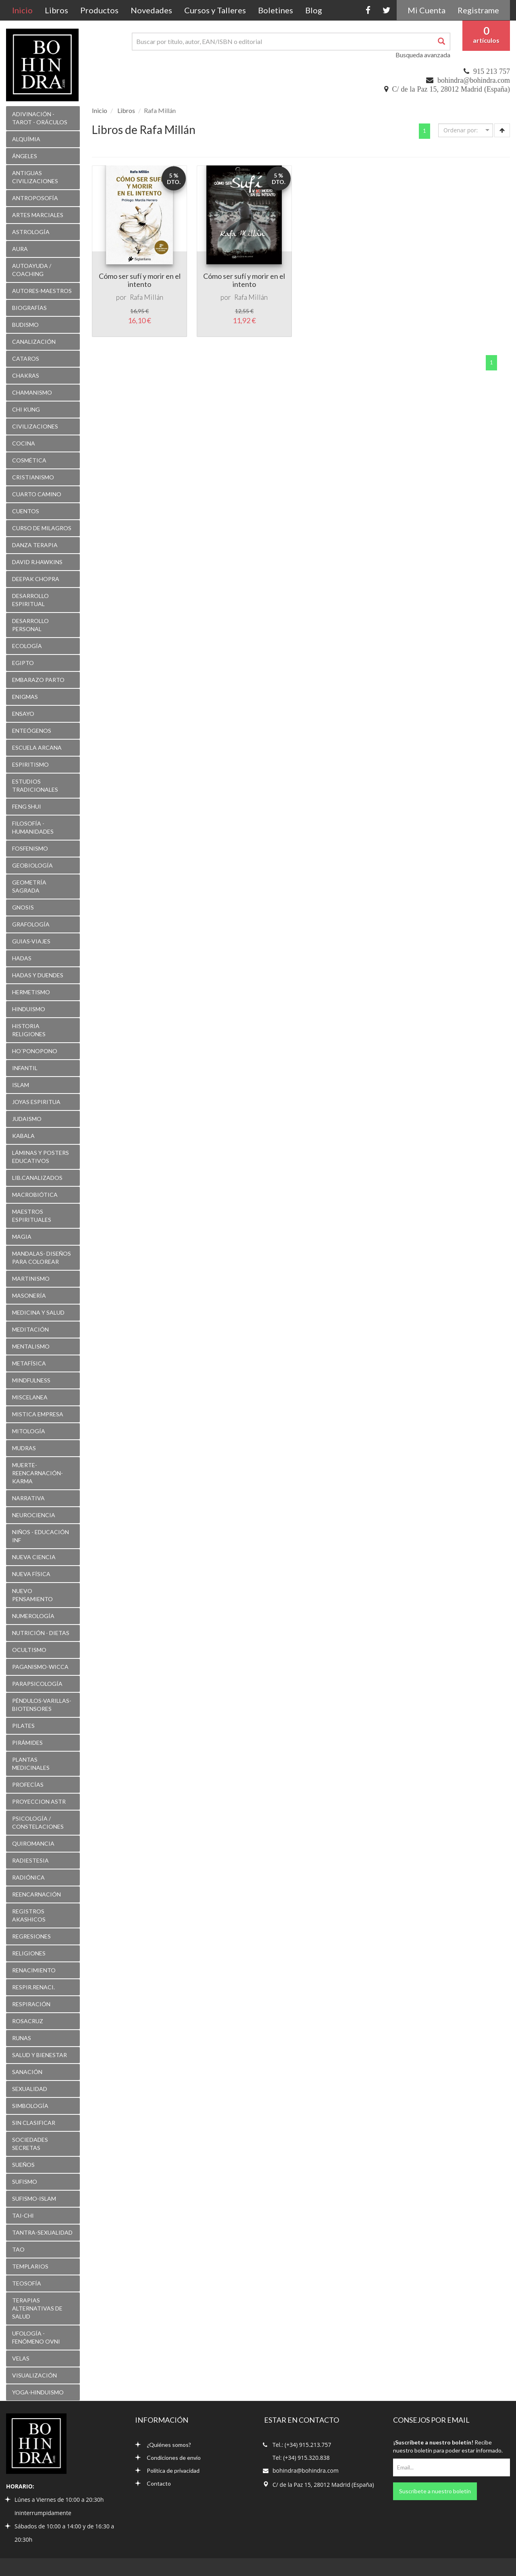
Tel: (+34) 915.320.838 (301, 2457)
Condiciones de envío (168, 2457)
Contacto (153, 2483)
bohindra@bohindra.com (473, 80)
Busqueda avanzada (422, 55)
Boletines (275, 10)
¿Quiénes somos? (163, 2444)
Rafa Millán (146, 297)
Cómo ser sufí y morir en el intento (140, 280)
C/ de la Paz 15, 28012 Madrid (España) (451, 89)
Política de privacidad (167, 2470)
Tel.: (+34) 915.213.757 (302, 2444)
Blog (313, 10)
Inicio (25, 10)
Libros (56, 10)
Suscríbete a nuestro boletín (435, 2491)
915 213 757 (491, 71)
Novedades (151, 10)
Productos (99, 10)
